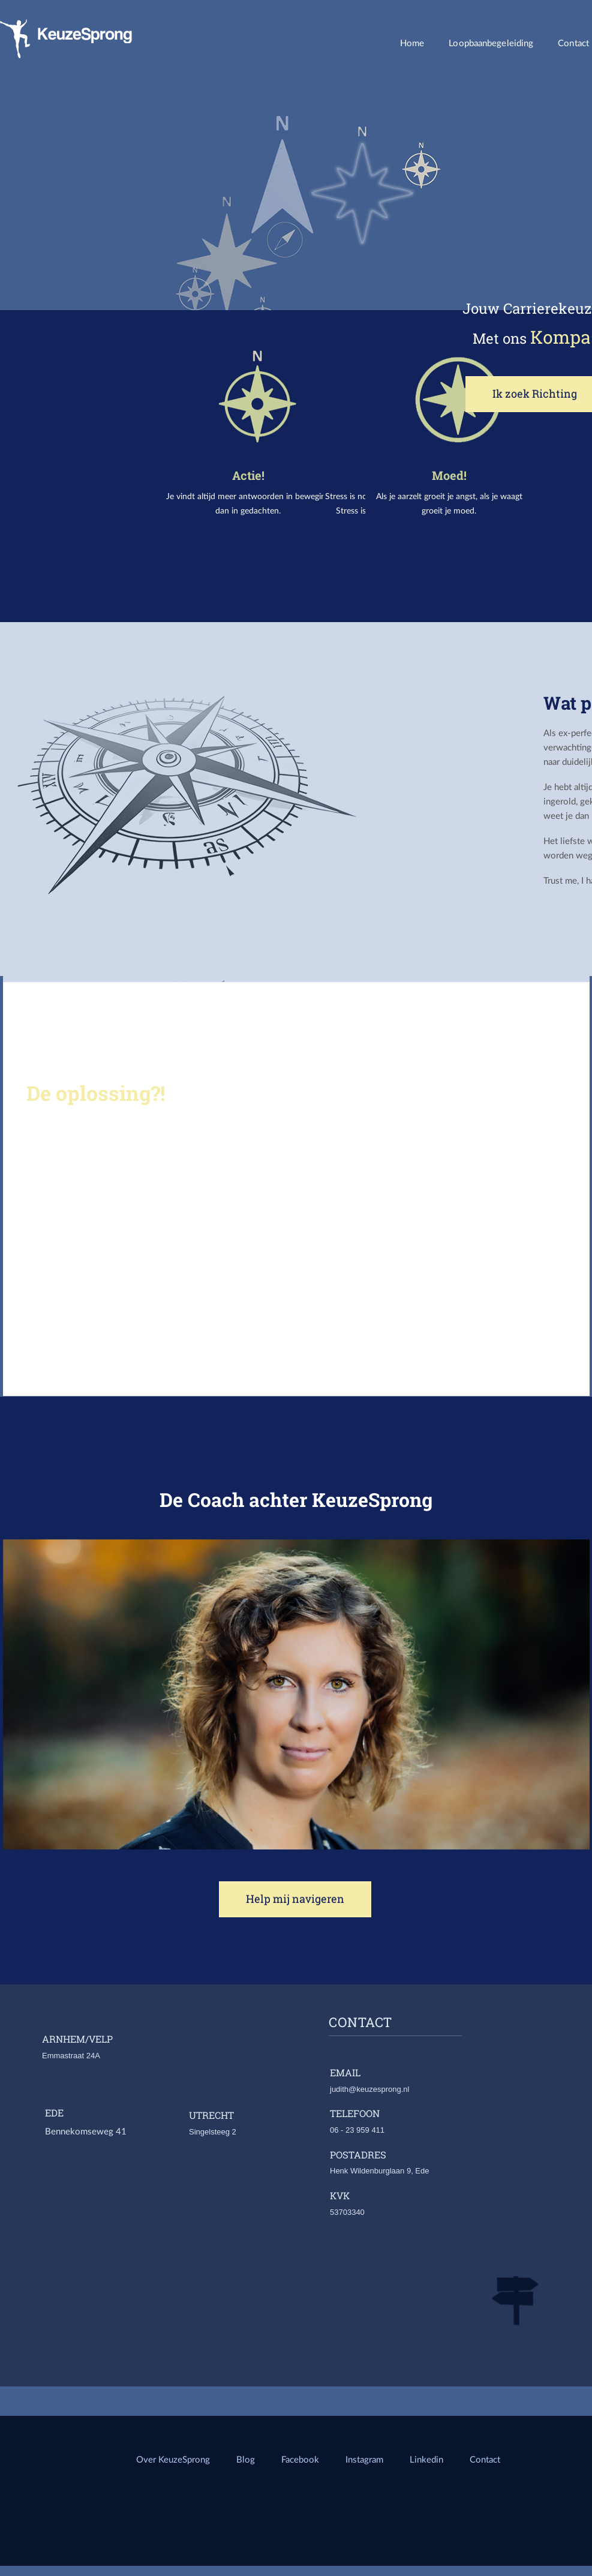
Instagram (364, 2459)
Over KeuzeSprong (173, 2459)
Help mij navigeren (295, 1899)
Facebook (300, 2459)
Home (412, 42)
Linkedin (428, 2459)
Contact (485, 2459)
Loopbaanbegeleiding (491, 42)
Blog (245, 2459)
